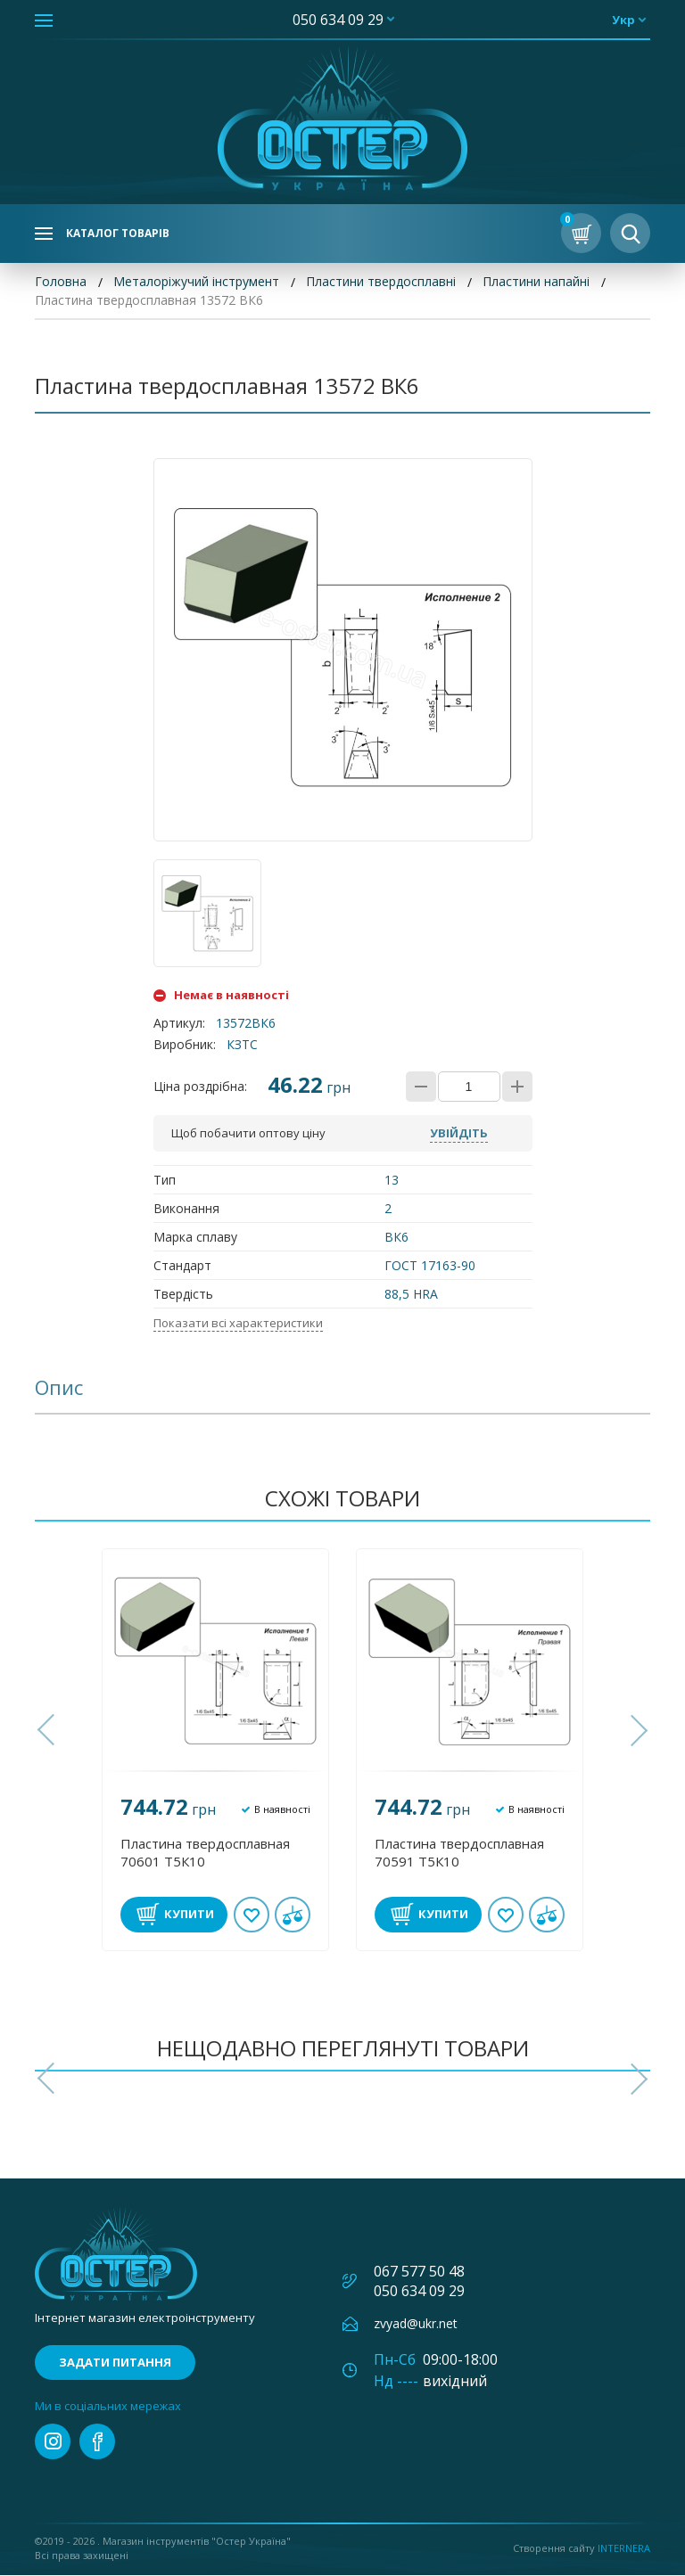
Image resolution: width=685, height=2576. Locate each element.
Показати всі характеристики (238, 1324)
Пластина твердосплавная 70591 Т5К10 (459, 1853)
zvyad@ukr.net (416, 2324)
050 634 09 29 (338, 19)
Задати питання (115, 2363)
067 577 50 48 (419, 2272)
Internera (624, 2548)
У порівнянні (292, 1915)
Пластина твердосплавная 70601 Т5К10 (205, 1853)
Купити (189, 1915)
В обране (251, 1915)
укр (623, 20)
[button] (48, 1731)
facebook (97, 2442)
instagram (52, 2442)
